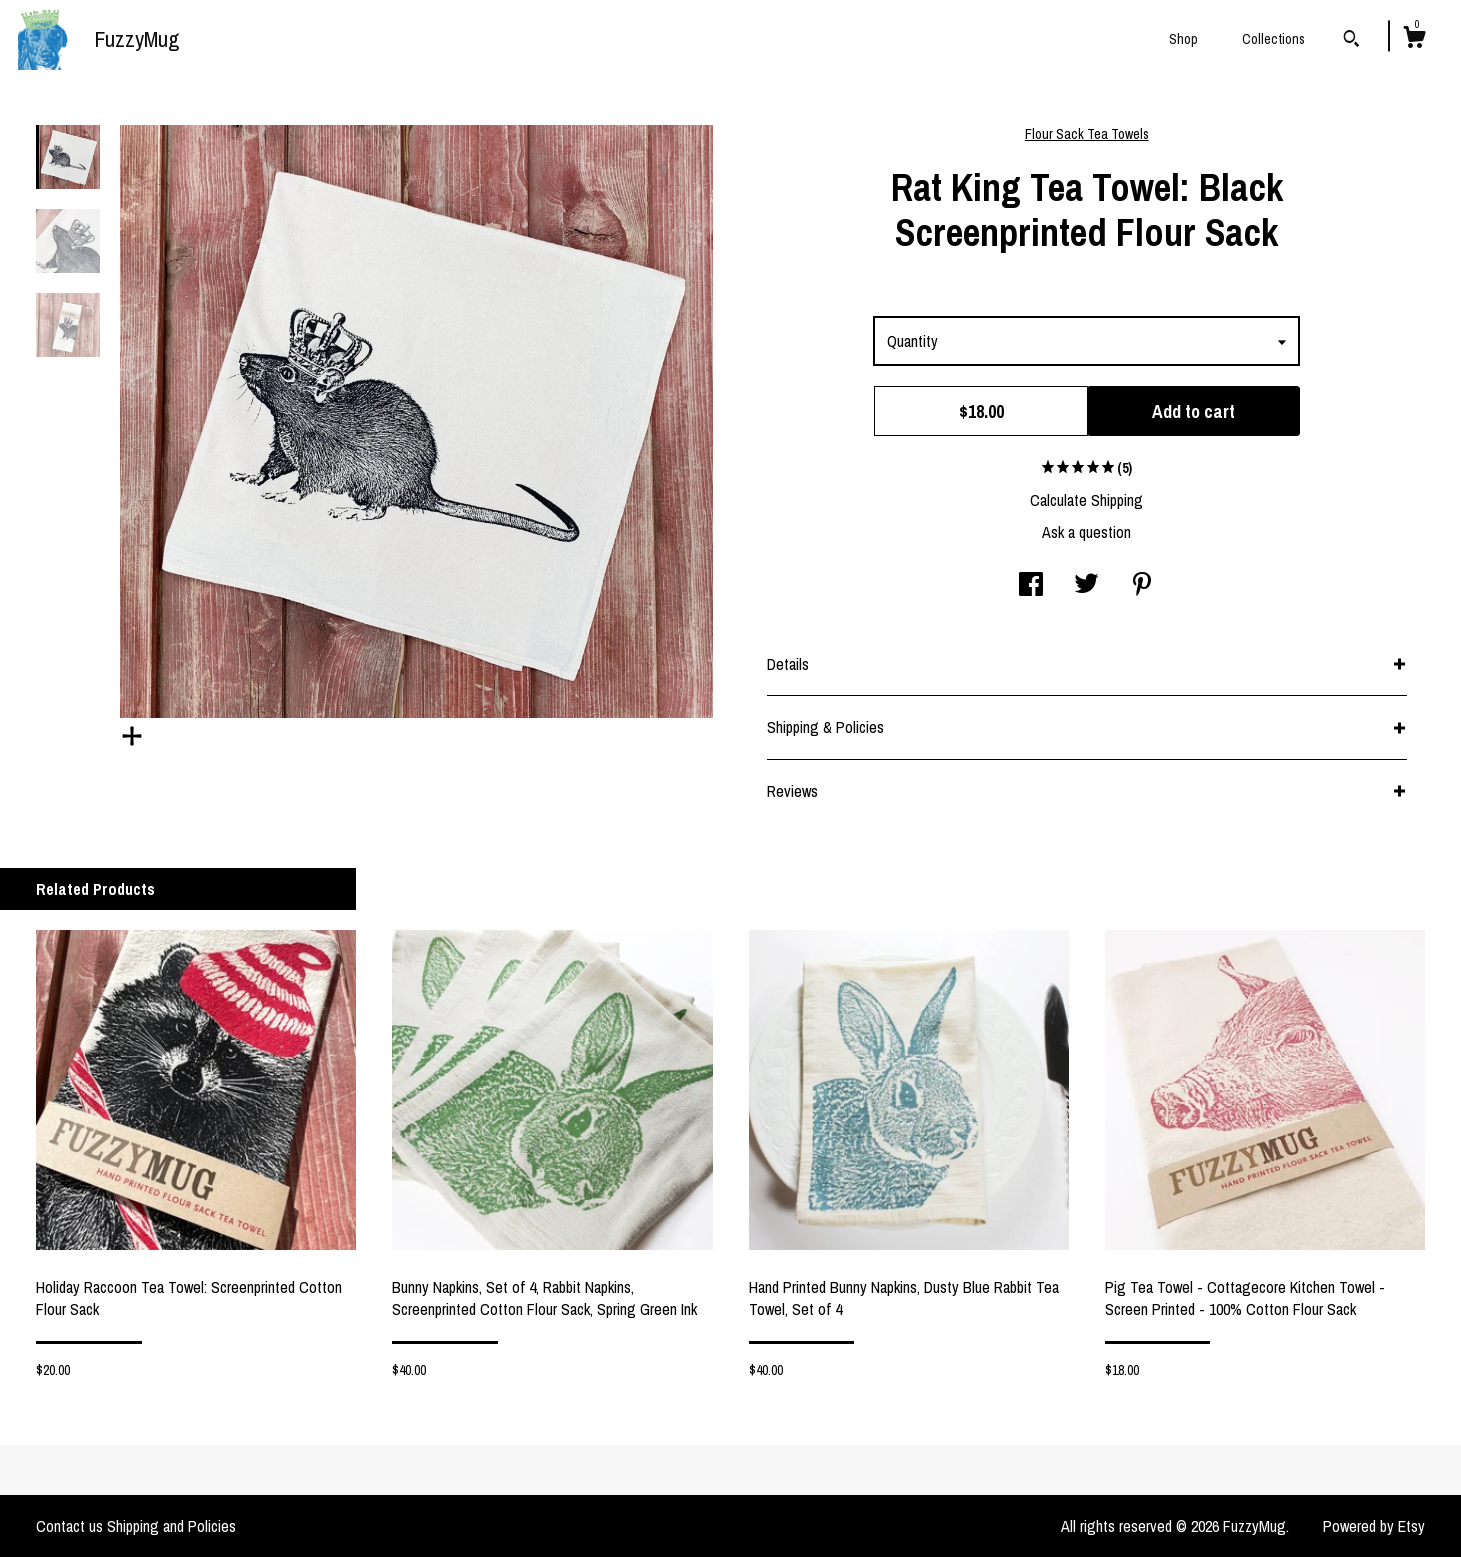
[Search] (1351, 41)
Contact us (69, 1526)
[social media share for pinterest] (1142, 586)
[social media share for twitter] (1086, 586)
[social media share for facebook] (1031, 586)
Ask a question (1086, 532)
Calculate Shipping (1086, 500)
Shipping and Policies (171, 1526)
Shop (1183, 39)
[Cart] (1414, 40)
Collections (1273, 39)
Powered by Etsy (1374, 1526)
